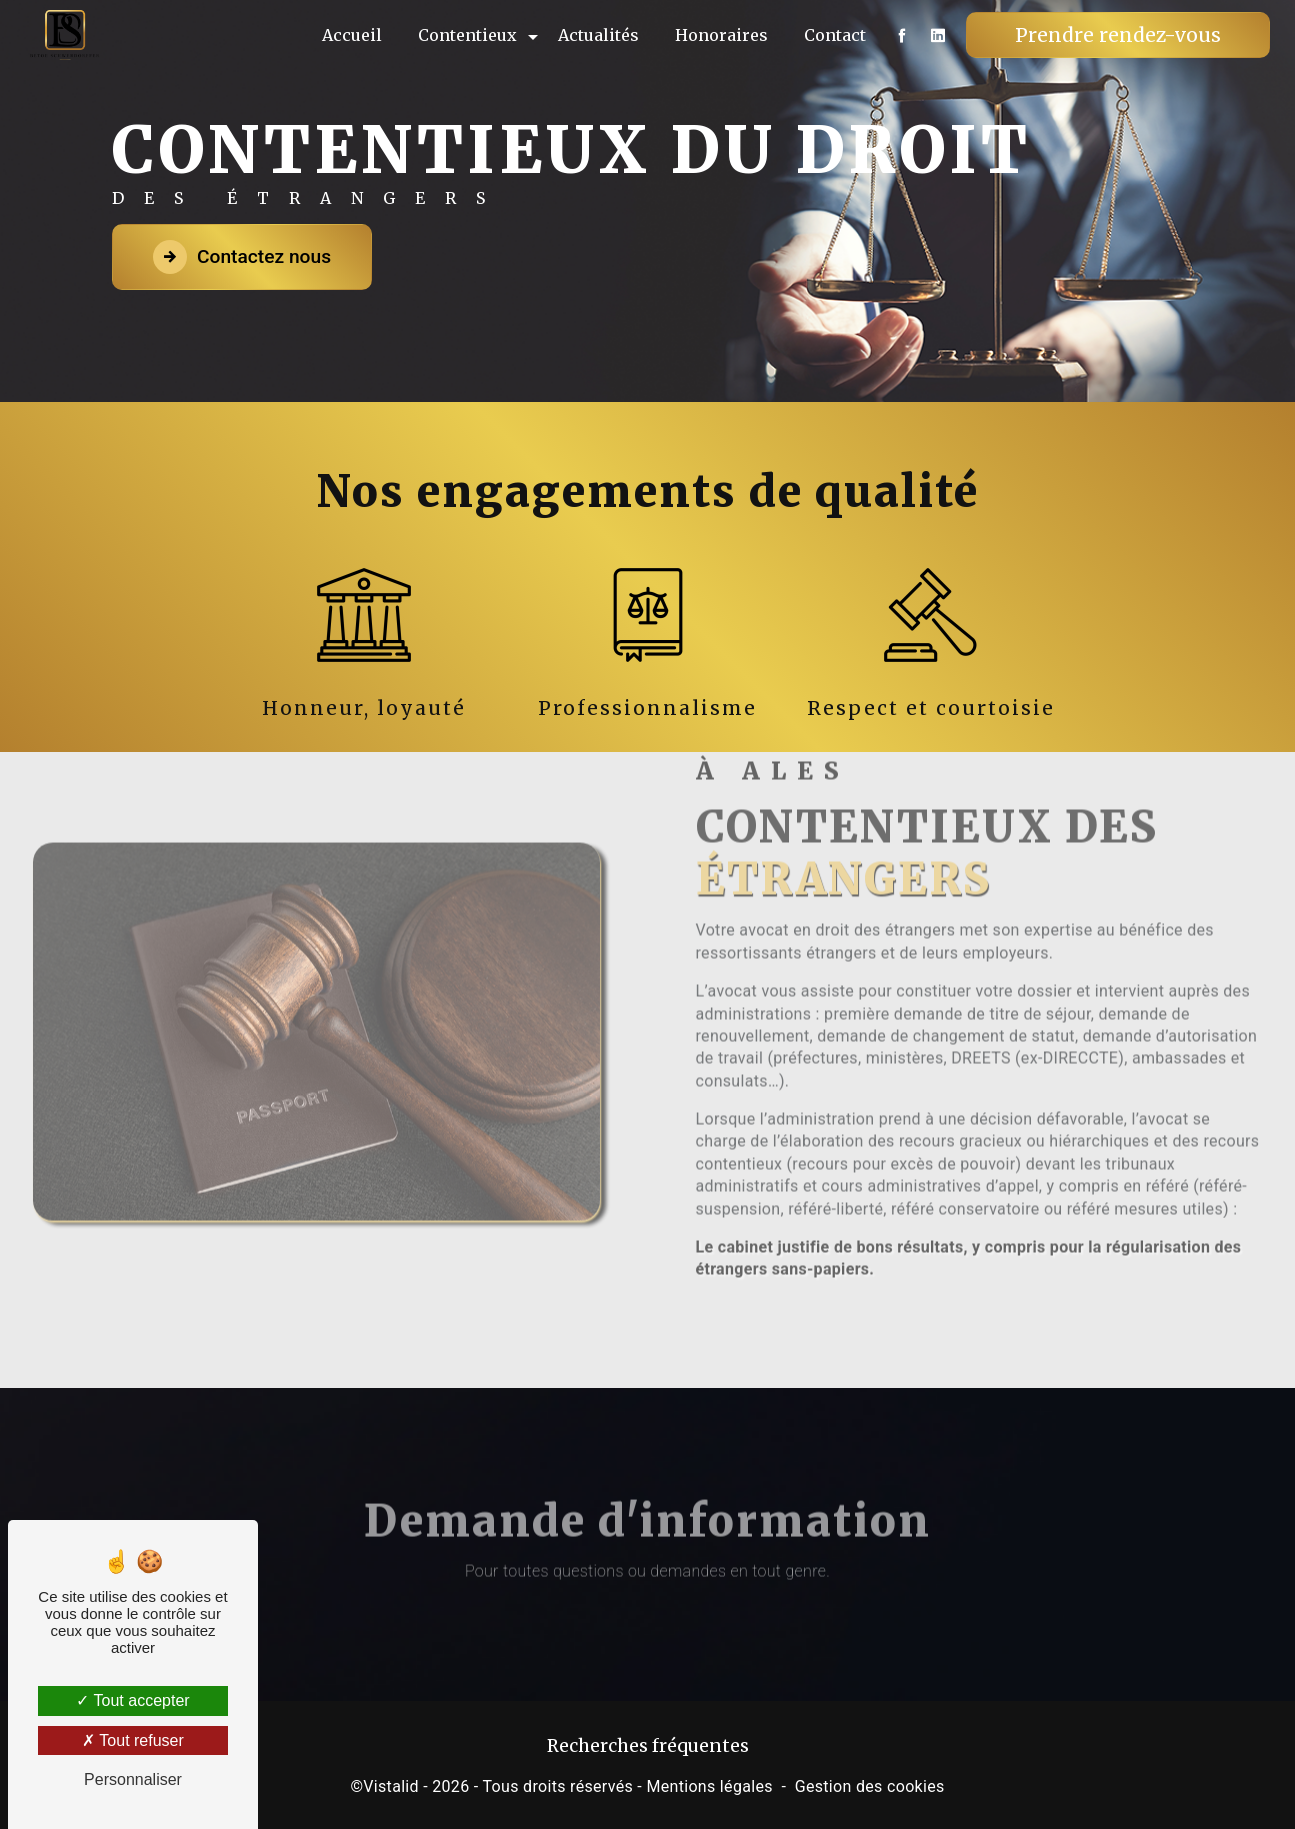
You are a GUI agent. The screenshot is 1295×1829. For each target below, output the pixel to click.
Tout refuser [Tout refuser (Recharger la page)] (133, 1740)
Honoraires (720, 35)
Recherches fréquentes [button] (648, 1746)
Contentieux (466, 35)
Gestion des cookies (870, 1786)
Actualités (597, 35)
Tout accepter (132, 1700)
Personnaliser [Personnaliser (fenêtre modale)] (133, 1779)
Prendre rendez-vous (1117, 35)
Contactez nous (242, 257)
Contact (834, 35)
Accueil (351, 35)
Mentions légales (709, 1786)
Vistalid (391, 1786)
